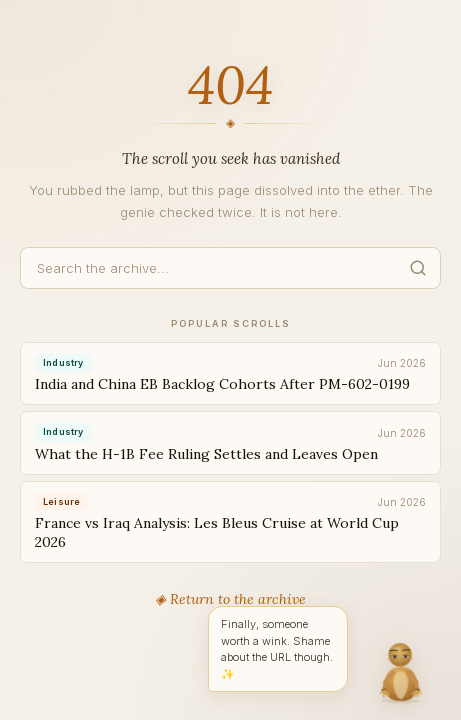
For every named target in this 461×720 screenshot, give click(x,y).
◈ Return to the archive (230, 599)
